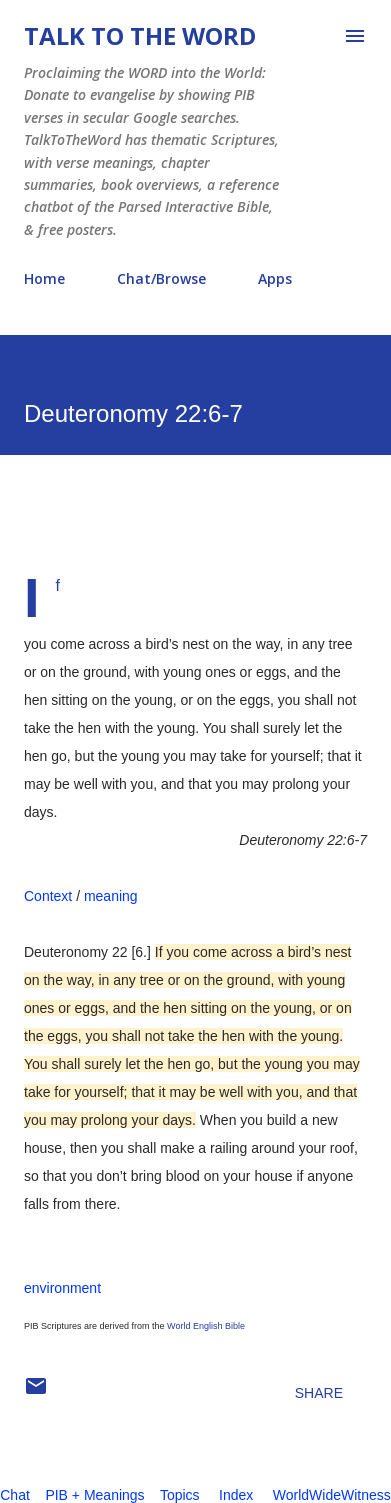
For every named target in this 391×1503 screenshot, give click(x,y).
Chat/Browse (161, 278)
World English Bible (206, 1326)
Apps (275, 278)
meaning (111, 896)
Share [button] (319, 1393)
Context (48, 896)
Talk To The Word (140, 35)
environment (62, 1288)
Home (44, 278)
